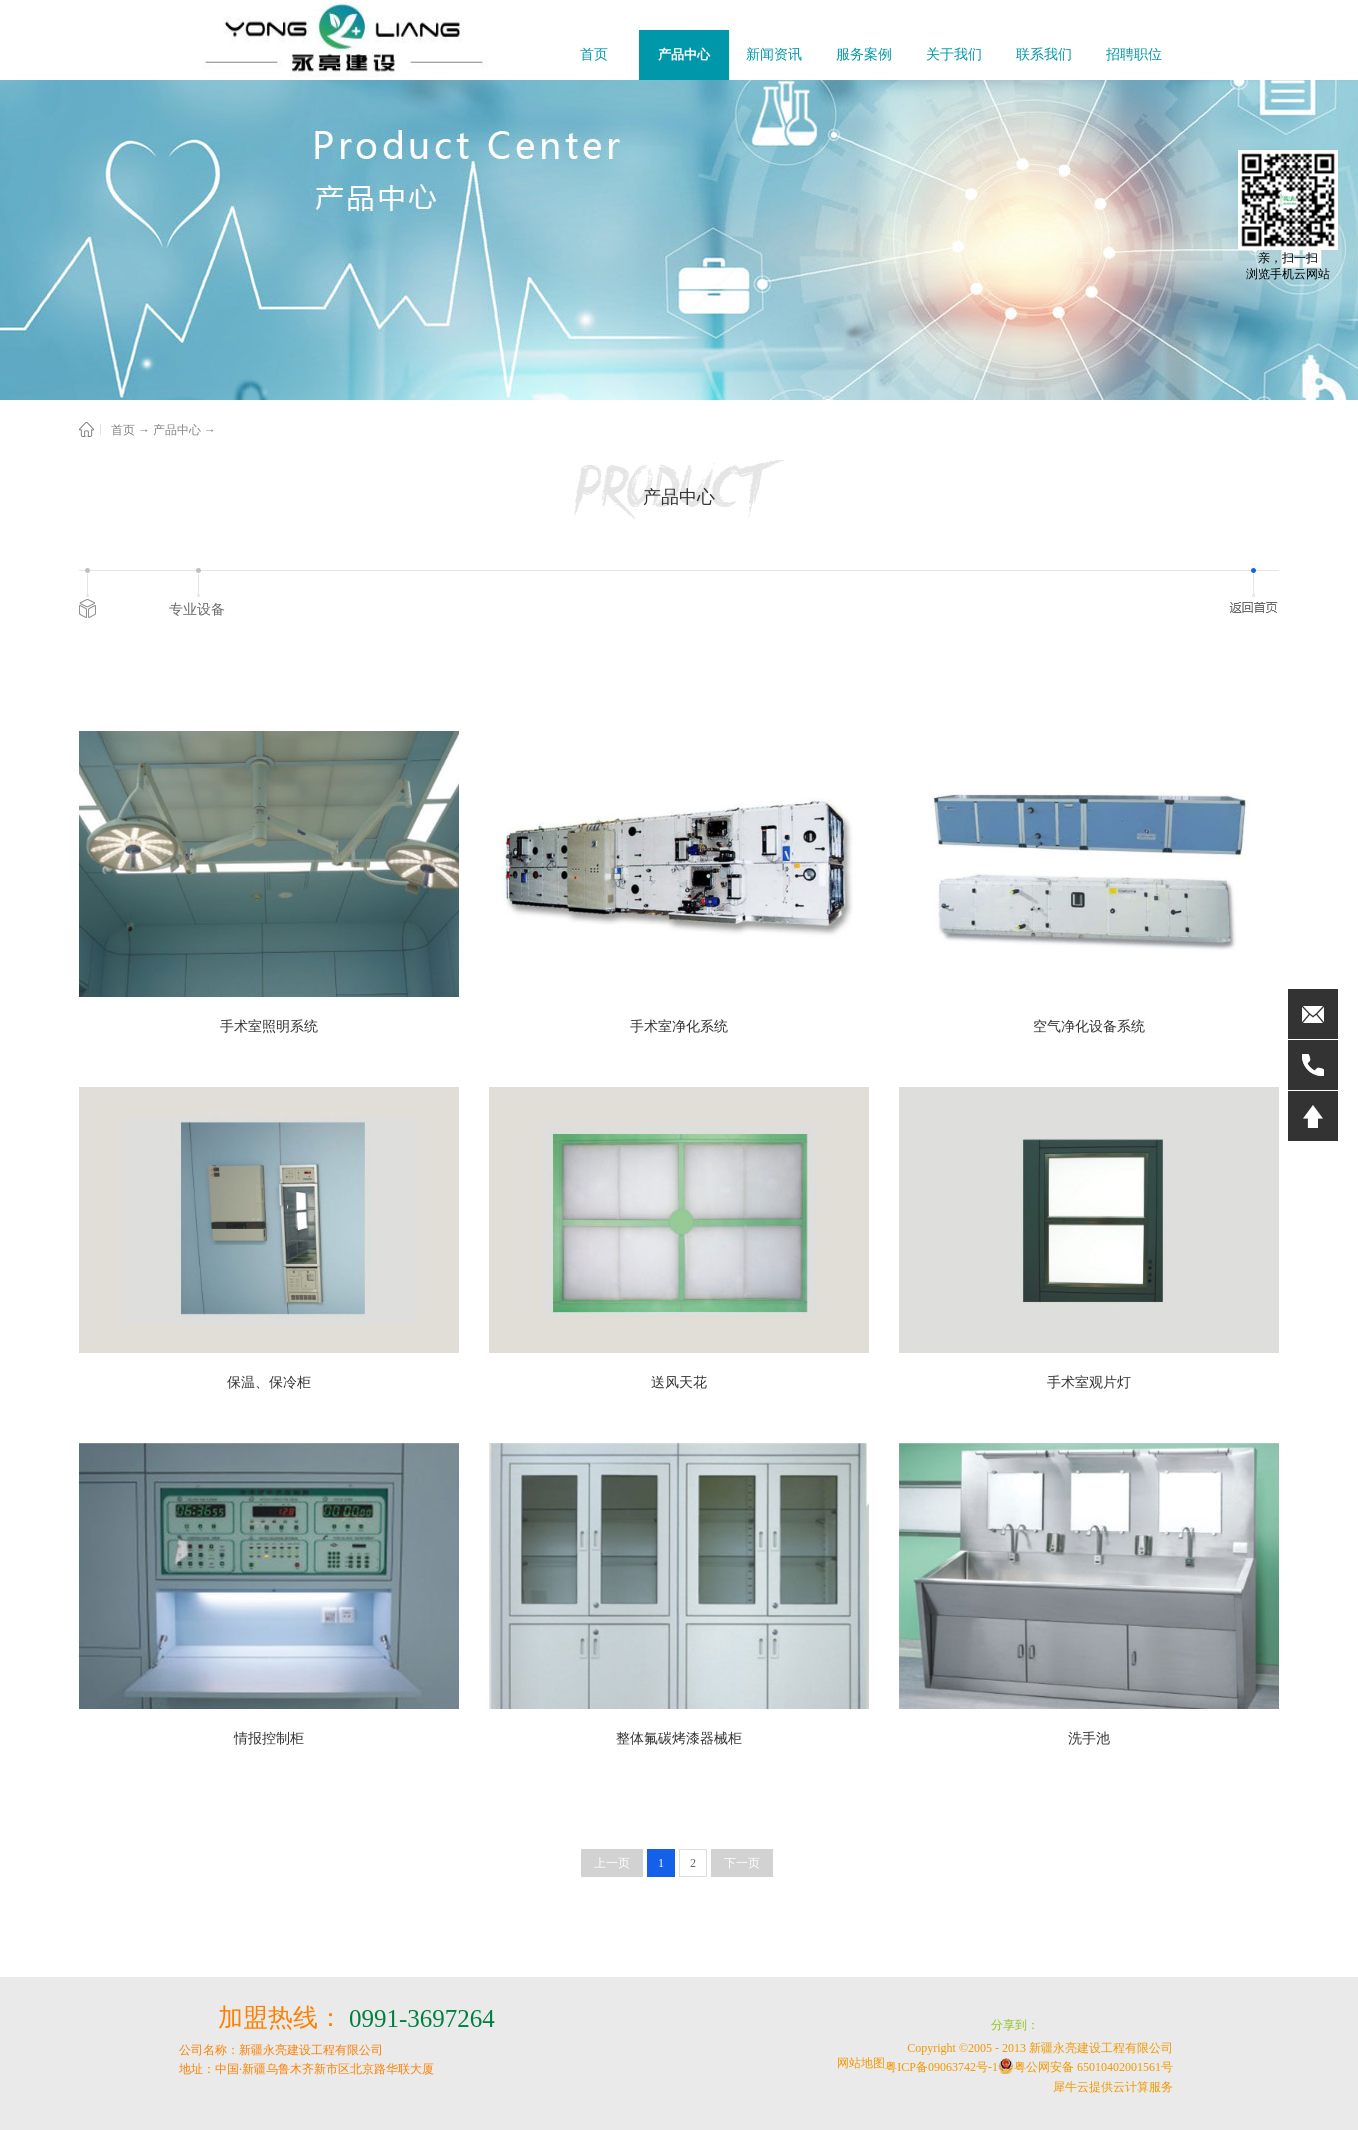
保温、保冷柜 (269, 1382)
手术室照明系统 (269, 1026)
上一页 (612, 1863)
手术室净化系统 (679, 1026)
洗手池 (1089, 1738)
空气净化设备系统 (1089, 1026)
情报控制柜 (269, 1738)
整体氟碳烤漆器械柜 (679, 1738)
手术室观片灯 (1089, 1382)
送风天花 (679, 1382)
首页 (594, 54)
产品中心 (177, 430)
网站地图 (858, 2063)
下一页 (742, 1863)
